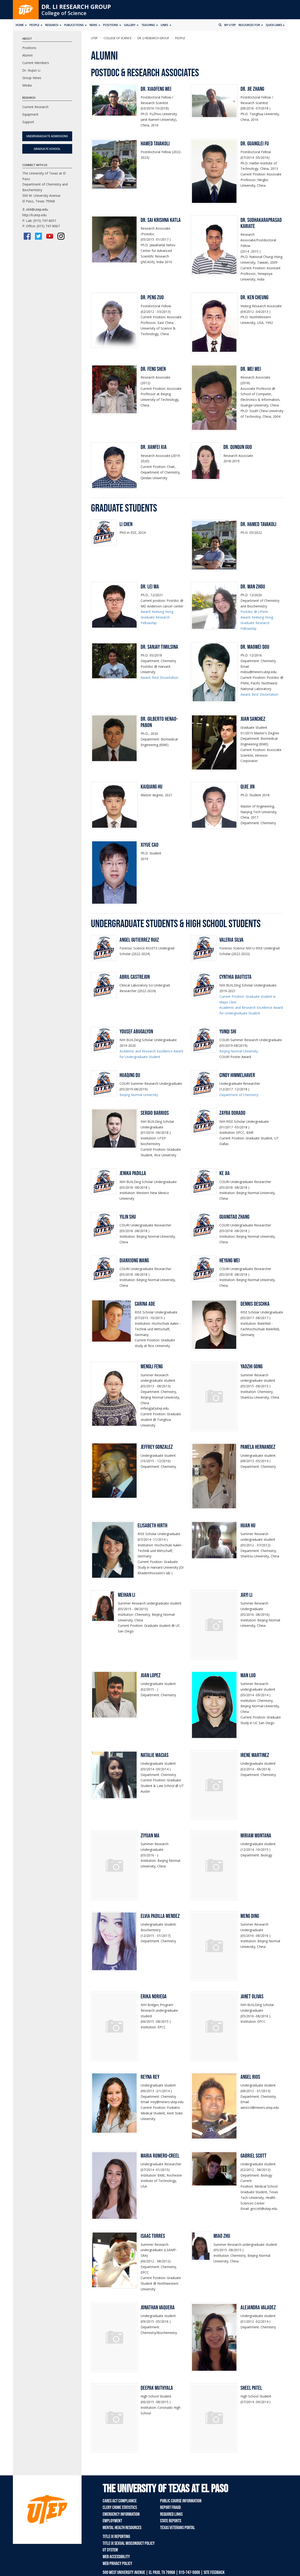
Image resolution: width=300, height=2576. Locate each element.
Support (28, 122)
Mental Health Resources (122, 2527)
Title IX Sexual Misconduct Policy (129, 2543)
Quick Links (275, 25)
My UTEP (230, 25)
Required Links (171, 2514)
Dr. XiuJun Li (31, 70)
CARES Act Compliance (120, 2501)
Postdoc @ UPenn (254, 611)
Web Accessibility (116, 2557)
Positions (29, 48)
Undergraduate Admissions (47, 136)
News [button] (95, 25)
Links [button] (166, 25)
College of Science (63, 12)
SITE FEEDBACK (214, 2572)
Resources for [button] (251, 25)
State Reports (170, 2521)
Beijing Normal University (238, 1051)
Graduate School (47, 149)
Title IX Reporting (116, 2536)
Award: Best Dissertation (159, 677)
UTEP (94, 38)
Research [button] (53, 25)
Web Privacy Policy (117, 2563)
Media (27, 85)
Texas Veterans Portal (177, 2527)
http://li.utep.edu (34, 215)
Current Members (35, 63)
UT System (110, 2550)
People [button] (36, 25)
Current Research (35, 107)
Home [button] (21, 25)
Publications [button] (75, 25)
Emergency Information (121, 2514)
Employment (112, 2521)
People (179, 38)
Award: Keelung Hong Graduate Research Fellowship (157, 617)
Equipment (30, 114)
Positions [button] (112, 25)
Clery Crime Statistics (120, 2507)
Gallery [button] (131, 25)
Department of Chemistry (238, 1095)
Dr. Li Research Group (76, 7)
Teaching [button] (149, 25)
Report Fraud (170, 2507)
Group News (31, 78)
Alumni (27, 55)
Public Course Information (181, 2501)
